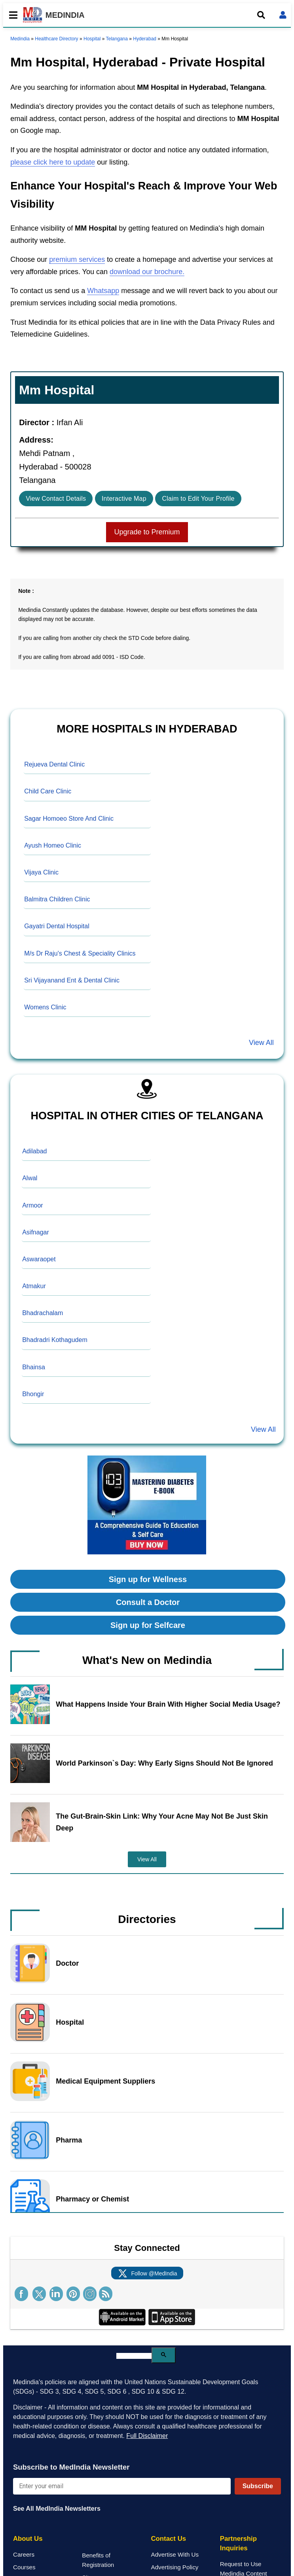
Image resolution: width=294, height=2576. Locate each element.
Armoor (32, 1205)
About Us (28, 2538)
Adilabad (34, 1151)
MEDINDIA (54, 15)
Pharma (69, 2140)
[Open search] (261, 15)
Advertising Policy (175, 2567)
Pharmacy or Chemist (92, 2199)
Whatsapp (103, 291)
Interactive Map (124, 498)
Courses (24, 2567)
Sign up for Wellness (148, 1579)
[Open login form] (283, 15)
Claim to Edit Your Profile (198, 498)
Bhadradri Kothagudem (54, 1339)
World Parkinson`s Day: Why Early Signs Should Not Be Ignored (164, 1763)
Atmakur (34, 1286)
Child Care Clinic (47, 791)
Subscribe (258, 2486)
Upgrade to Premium (147, 532)
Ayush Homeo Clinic (52, 845)
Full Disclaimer (147, 2435)
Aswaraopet (39, 1259)
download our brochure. (147, 272)
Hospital (92, 39)
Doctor (67, 1963)
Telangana (117, 39)
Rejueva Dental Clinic (54, 764)
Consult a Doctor (148, 1602)
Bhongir (33, 1394)
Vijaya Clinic (41, 872)
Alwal (29, 1178)
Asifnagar (35, 1232)
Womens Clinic (45, 1007)
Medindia (20, 39)
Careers (23, 2554)
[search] (134, 2356)
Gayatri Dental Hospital (56, 926)
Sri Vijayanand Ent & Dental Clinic (71, 980)
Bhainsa (33, 1367)
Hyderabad (144, 39)
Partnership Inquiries (238, 2543)
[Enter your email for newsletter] (122, 2486)
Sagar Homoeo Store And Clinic (69, 818)
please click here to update (52, 162)
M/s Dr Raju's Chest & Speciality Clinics (79, 953)
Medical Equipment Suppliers (105, 2081)
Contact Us (168, 2538)
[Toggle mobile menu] (11, 15)
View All (261, 1043)
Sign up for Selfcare (147, 1625)
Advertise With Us (175, 2554)
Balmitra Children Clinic (57, 899)
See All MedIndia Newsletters (57, 2508)
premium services (77, 259)
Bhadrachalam (42, 1313)
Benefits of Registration (98, 2560)
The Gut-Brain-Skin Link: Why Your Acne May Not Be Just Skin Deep (162, 1822)
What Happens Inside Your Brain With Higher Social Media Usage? (168, 1704)
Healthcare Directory (56, 39)
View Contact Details (56, 498)
